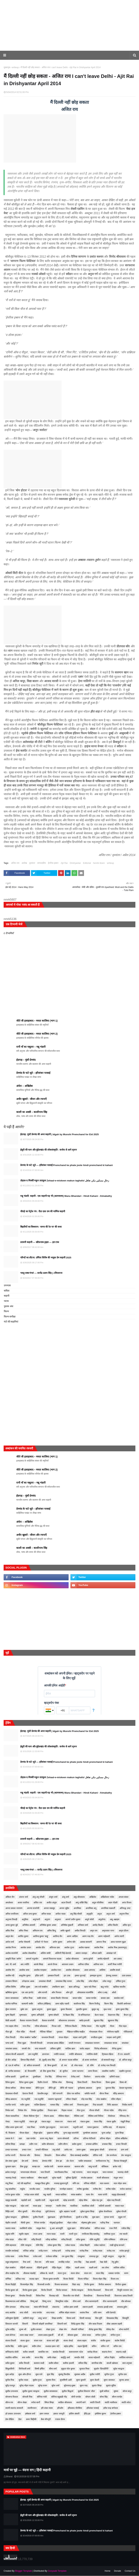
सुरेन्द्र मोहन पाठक (27, 2386)
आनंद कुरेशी (88, 1959)
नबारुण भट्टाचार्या (54, 2099)
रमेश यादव (9, 2239)
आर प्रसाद (117, 1959)
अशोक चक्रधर (84, 1947)
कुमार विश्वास (66, 2009)
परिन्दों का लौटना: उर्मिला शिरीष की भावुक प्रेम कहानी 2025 (45, 1258)
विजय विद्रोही (10, 2284)
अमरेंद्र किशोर (97, 1925)
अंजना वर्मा (23, 1897)
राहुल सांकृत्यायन (11, 2262)
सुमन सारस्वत (109, 2380)
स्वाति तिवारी (95, 2402)
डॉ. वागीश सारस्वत (12, 2071)
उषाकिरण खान (58, 1987)
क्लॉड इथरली (84, 2020)
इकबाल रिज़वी (53, 1976)
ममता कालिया (61, 2195)
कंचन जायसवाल (11, 1998)
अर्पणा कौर (71, 1942)
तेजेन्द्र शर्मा (75, 2077)
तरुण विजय (92, 2071)
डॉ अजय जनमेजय (89, 2060)
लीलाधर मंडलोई (29, 2273)
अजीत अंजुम (52, 1903)
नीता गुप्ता (81, 2110)
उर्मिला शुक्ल (25, 1987)
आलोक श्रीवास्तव (72, 1970)
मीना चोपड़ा (36, 2211)
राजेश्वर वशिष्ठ (51, 2256)
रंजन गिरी (113, 2228)
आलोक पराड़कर (40, 1970)
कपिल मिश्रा (27, 1998)
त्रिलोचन (87, 2077)
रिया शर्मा (26, 2262)
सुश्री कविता (104, 2391)
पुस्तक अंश (8, 1306)
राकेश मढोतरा (99, 2245)
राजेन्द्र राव (111, 2251)
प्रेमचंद (35, 2161)
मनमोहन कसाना (66, 2189)
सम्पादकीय (41, 863)
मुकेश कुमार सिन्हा (87, 2211)
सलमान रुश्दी (39, 2363)
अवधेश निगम (10, 1947)
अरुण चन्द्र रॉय (88, 1936)
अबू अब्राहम (114, 1919)
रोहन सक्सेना (10, 2268)
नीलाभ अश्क (49, 2116)
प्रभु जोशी (56, 2150)
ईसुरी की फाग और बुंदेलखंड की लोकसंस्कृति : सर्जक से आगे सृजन (48, 1150)
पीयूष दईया (37, 2133)
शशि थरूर (97, 2312)
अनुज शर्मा (110, 1914)
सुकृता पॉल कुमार (68, 2369)
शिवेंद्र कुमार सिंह (77, 2324)
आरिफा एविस (83, 1964)
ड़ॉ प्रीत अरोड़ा (10, 2060)
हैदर (20, 2419)
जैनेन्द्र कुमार (116, 2049)
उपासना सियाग (11, 1981)
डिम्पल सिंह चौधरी (28, 2060)
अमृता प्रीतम (123, 1931)
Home (107, 2571)
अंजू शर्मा (65, 1897)
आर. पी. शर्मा (10, 1964)
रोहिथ (68, 2268)
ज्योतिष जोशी (92, 2054)
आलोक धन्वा (24, 1970)
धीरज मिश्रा (104, 2093)
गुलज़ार (59, 2032)
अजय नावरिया (23, 1903)
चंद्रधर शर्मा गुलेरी (79, 2037)
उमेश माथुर (106, 1981)
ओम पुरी (69, 1992)
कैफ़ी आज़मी (10, 2020)
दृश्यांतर (32, 863)
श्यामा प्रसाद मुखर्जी (46, 2335)
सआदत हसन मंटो (52, 2346)
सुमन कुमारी (81, 2380)
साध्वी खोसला (112, 2363)
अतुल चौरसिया (98, 1903)
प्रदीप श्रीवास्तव (48, 2144)
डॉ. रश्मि (90, 2065)
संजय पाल (38, 2341)
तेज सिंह (48, 2077)
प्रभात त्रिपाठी (121, 2144)
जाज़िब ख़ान (70, 2049)
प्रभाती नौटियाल (42, 2150)
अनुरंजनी (36, 1919)
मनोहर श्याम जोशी (31, 2195)
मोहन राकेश (72, 2223)
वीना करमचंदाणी (91, 2301)
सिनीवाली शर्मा (24, 2369)
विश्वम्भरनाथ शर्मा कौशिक (15, 2301)
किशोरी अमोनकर (124, 2004)
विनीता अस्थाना (105, 2284)
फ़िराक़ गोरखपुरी (120, 2161)
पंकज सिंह (98, 2122)
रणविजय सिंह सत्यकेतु (91, 2234)
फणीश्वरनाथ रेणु (102, 2161)
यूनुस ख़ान (71, 2228)
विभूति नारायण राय (124, 2290)
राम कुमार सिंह (67, 2256)
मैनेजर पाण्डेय (39, 2223)
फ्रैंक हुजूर (24, 2166)
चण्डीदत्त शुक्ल (96, 2037)
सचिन (94, 2346)
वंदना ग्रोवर (75, 2273)
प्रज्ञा (20, 2138)
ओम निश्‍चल (56, 1992)
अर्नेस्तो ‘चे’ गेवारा (41, 1942)
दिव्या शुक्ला (110, 2082)
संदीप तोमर (36, 2346)
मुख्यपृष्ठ (7, 67)
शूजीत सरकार (36, 2329)
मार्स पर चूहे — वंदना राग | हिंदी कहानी (27, 2470)
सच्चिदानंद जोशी (11, 2352)
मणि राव (76, 2183)
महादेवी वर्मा (26, 2200)
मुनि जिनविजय (65, 2217)
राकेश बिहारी (85, 2245)
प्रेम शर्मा (25, 2161)
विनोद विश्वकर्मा (94, 2290)
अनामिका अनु (91, 1908)
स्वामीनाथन (32, 2408)
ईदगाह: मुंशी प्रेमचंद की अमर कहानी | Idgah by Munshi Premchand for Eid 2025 (59, 1134)
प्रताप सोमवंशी (63, 2138)
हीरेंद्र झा (87, 2414)
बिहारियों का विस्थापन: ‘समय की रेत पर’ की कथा (41, 1227)
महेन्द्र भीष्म (83, 2200)
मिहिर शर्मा (9, 2211)
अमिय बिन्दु (51, 1931)
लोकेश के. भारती (46, 2273)
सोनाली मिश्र (27, 2397)
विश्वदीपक (88, 2296)
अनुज (99, 1914)
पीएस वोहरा (24, 2133)
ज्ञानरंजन (45, 2054)
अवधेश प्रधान (25, 1947)
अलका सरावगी (86, 1942)
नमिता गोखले (71, 2099)
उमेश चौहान (93, 1981)
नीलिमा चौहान (63, 2116)
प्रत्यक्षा (22, 2144)
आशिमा (102, 1970)
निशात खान (52, 2110)
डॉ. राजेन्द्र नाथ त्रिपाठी (106, 2065)
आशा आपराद (89, 1970)
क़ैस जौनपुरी (46, 2419)
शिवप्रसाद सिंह (112, 2318)
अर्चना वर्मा (9, 1942)
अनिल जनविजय (11, 1914)
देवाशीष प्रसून (42, 2093)
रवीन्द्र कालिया (51, 2239)
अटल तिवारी (66, 1903)
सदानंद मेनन (107, 2352)
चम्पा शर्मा (9, 2043)
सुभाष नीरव (50, 2380)
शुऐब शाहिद (10, 2329)
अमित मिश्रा (23, 1931)
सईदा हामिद (68, 2346)
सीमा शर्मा (53, 2369)
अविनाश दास (54, 1947)
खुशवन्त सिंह (113, 2020)
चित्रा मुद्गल (22, 2043)
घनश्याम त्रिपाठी (48, 2037)
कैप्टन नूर (127, 2015)
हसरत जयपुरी (58, 2414)
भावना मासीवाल (27, 2178)
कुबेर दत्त (23, 2009)
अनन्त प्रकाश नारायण (13, 1908)
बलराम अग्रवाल (64, 2166)
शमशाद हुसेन (122, 2307)
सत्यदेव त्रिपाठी (58, 2352)
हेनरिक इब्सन (53, 863)
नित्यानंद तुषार (82, 2105)
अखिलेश (92, 1897)
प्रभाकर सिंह (106, 2144)
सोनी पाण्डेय (76, 2397)
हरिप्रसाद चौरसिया (75, 2408)
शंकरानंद (55, 2307)
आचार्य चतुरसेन (32, 1959)
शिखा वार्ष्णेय (57, 2318)
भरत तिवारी (45, 2172)
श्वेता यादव (86, 2335)
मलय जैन (89, 2195)
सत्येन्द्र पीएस (92, 2352)
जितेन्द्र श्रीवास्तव (100, 2049)
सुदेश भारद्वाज (118, 2369)
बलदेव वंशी (48, 2166)
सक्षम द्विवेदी (82, 2346)
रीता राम (38, 2262)
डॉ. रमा (64, 2065)
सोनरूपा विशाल (11, 2397)
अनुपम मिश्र (124, 1914)
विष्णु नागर (46, 2301)
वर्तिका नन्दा (20, 2279)
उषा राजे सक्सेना (41, 1987)
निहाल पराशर (67, 2110)
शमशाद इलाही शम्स (105, 2307)
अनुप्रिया (25, 1919)
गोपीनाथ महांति (113, 2032)
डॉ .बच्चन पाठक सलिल (68, 2060)
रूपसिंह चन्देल (64, 2262)
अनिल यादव (46, 1914)
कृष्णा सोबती (54, 2015)
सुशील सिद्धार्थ (67, 2391)
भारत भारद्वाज (92, 2172)
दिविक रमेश (57, 2082)
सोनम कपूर (127, 2391)
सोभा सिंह (103, 2397)
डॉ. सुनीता (64, 2071)
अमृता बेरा (9, 1936)
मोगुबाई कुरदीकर (56, 2223)
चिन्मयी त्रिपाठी (36, 2043)
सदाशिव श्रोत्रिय (11, 2357)
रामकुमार (81, 2256)
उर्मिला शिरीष (10, 1987)
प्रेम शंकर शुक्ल (11, 2161)
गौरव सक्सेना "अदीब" (28, 2037)
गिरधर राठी (56, 2026)
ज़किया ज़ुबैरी (55, 2049)
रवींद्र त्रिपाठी (36, 2239)
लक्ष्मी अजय (79, 2268)
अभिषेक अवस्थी (28, 1925)
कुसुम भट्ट (95, 2009)
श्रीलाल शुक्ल (73, 2335)
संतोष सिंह (9, 2346)
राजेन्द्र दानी (56, 2251)
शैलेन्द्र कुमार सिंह (95, 2329)
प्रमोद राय (68, 2150)
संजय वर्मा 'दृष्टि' (53, 2341)
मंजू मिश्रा (9, 2183)
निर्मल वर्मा (9, 2110)
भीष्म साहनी (42, 2178)
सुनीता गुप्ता (109, 2374)
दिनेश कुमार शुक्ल (26, 2082)
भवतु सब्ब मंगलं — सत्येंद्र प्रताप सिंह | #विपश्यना (41, 1273)
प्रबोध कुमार (76, 2144)
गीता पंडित (20, 2032)
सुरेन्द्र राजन (42, 2386)
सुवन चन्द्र (83, 2386)
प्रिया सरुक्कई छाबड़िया (79, 2155)
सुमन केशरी (94, 2380)
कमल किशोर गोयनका (59, 1998)
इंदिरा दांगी (39, 1976)
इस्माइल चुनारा (96, 1976)
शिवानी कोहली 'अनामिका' (42, 2324)
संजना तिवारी (10, 2341)
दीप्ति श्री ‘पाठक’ (66, 2088)
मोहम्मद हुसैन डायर (88, 2223)
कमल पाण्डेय (91, 1998)
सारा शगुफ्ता (127, 2363)
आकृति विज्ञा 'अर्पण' (13, 1959)
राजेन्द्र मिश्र (84, 2251)
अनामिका (77, 1908)
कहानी (6, 1296)
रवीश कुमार (80, 2239)
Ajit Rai (64, 863)
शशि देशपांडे (110, 2312)
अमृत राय (93, 1931)
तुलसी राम (24, 2077)
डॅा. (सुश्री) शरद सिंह (47, 2060)
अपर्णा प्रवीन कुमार (72, 1919)
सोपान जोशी (90, 2397)
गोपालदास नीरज (95, 2032)
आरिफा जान (98, 1964)
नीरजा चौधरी (94, 2110)
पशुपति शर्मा (78, 2127)
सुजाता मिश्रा (84, 2369)
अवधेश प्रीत (40, 1947)
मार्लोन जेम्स (61, 2206)
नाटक (6, 1301)
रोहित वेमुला (56, 2268)
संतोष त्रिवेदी (120, 2341)
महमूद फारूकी (11, 2200)
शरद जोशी (24, 2312)
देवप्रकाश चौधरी (11, 2093)
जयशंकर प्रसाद (11, 2049)
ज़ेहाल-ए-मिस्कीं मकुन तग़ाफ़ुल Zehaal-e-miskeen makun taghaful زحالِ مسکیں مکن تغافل (64, 1181)
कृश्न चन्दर (107, 2009)
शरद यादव (50, 2312)
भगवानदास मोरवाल (28, 2172)
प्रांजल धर (112, 2150)
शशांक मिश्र (84, 2312)
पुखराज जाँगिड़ (53, 2133)
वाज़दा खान (34, 2279)
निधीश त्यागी (127, 2105)
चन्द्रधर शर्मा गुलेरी (114, 2037)
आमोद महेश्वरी (103, 1959)
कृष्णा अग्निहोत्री (37, 2015)
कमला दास (105, 1998)
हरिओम (60, 2408)
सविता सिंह (82, 2363)
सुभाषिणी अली (65, 2380)
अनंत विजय (126, 1903)
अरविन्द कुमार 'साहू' (40, 1936)
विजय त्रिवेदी (68, 2279)
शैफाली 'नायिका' (77, 2329)
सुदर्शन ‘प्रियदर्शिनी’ (101, 2369)
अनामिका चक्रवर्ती (108, 1908)
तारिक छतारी (10, 2077)
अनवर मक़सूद (49, 1908)
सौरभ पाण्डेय (117, 2397)
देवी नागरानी (57, 2093)
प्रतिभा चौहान (105, 2138)
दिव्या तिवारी (82, 2082)
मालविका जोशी (88, 2206)
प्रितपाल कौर (25, 2155)
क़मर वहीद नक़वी (62, 2004)
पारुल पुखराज (92, 2127)
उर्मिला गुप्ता (120, 1981)
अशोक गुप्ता (69, 1947)
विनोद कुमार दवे (11, 2290)
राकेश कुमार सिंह (54, 2245)
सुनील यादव (23, 2380)
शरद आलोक (10, 2312)
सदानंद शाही (121, 2352)
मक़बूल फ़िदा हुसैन (42, 2183)
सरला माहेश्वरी (94, 2357)
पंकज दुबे (33, 2122)
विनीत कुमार (89, 2284)
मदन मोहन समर (120, 2183)
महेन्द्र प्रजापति (68, 2200)
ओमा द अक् (102, 1992)
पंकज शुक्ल (84, 2122)
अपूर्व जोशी (89, 1919)
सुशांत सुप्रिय (111, 2386)
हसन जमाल (44, 2414)
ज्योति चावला (59, 2054)
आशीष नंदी (9, 1976)
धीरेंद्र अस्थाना (118, 2093)
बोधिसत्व (105, 2166)
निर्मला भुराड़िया (37, 2110)
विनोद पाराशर (61, 2290)
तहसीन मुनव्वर (125, 2071)
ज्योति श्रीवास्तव (75, 2054)
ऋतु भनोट (105, 1987)
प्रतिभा (76, 2138)
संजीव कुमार (105, 2341)
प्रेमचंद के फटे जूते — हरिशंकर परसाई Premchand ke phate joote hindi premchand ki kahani (66, 1165)
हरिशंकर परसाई (93, 2408)
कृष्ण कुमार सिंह (122, 2009)
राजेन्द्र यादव (97, 2251)
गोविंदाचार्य (128, 2032)
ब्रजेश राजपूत (10, 2172)
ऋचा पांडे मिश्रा (90, 1987)
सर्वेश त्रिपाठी (24, 2363)
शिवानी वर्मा (62, 2324)
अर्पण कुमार (57, 1942)
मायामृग (49, 2206)
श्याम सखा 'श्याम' (26, 2335)
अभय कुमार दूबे (11, 1925)
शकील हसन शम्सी (71, 2307)
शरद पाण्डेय (37, 2312)
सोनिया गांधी (42, 2397)
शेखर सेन (63, 2329)
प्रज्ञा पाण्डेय (30, 2138)
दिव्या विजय (96, 2082)
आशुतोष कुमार (24, 1976)
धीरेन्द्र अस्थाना (11, 2099)
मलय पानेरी (102, 2195)
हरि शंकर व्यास (47, 2408)
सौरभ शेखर (22, 2402)
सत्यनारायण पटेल (76, 2352)
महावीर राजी (40, 2200)
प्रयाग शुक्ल (81, 2150)
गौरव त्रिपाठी (10, 2037)
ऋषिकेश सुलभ (11, 1992)
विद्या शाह (76, 2284)
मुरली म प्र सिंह (82, 2217)
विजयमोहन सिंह (26, 2284)
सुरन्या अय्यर (124, 2380)
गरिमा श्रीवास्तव (41, 2026)
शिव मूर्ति (98, 2318)
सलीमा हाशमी (68, 2363)
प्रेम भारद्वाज (126, 2155)
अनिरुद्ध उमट (125, 1908)
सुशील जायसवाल (50, 2391)
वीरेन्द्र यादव (24, 2307)
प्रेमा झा (59, 2161)
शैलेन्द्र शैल (110, 2329)
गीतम (112, 2026)
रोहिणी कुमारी (42, 2268)
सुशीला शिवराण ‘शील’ (86, 2391)
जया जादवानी (40, 2049)
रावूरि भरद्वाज (108, 2256)
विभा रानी (109, 2290)
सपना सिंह (39, 2357)
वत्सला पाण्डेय (113, 2273)
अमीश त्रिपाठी (80, 1931)
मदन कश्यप (104, 2183)
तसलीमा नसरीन (108, 2071)
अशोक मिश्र (98, 1947)
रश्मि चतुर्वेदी (94, 2239)
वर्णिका (8, 2279)
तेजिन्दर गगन (61, 2077)
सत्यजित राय (43, 2352)
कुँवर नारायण (10, 2009)
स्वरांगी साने (81, 2402)
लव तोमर (105, 2268)
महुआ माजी (54, 2200)
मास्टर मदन (119, 2206)
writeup (15, 67)
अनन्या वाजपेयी (33, 1908)
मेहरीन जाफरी (10, 2223)
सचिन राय (117, 2346)
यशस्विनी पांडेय (26, 2228)
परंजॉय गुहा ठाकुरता (47, 2127)
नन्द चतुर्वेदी (38, 2099)
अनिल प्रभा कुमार (30, 1914)
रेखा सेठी (103, 2262)
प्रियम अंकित (61, 2155)
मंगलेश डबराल (86, 2178)
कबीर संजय (41, 1998)
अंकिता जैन (9, 1897)
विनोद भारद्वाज (77, 2290)
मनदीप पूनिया (49, 2189)
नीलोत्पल (111, 2116)
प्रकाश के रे (9, 2138)
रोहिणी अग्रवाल (26, 2268)
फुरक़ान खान (10, 2166)
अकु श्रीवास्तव (79, 1897)
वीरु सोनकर (126, 2301)
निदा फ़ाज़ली (98, 2105)
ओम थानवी (42, 1992)
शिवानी (25, 2324)
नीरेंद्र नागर (122, 2110)
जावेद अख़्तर (85, 2049)
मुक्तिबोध (24, 2217)
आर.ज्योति (24, 1964)
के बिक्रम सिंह (68, 2015)
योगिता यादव (99, 2228)
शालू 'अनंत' (42, 2318)
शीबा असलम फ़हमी (114, 2324)
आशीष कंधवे (115, 1970)
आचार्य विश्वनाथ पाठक (52, 1959)
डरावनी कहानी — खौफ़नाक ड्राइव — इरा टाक (39, 1242)
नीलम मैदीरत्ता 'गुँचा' (31, 2116)
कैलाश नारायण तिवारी (28, 2020)
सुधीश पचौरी (95, 2374)
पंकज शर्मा (71, 2122)
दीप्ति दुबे (52, 2088)
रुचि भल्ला (50, 2262)
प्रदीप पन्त (33, 2144)
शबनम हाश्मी (88, 2307)
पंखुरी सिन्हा (125, 2122)
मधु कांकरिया (10, 2189)
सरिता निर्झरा (109, 2357)
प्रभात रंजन (26, 2150)
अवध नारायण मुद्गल (118, 1942)
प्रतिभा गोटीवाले (89, 2138)
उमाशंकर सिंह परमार (64, 1981)
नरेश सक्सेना (101, 2099)
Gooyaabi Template (57, 2571)
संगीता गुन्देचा (100, 2335)
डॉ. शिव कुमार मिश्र (47, 2071)
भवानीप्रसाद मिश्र (61, 2172)
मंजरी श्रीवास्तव (103, 2178)
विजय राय (115, 2279)
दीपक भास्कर (25, 2088)
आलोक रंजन (56, 1970)
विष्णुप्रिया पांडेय (62, 2301)
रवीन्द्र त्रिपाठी (66, 2239)
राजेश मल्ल (9, 2256)
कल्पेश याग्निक (11, 2004)
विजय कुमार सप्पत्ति (51, 2279)
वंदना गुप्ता (62, 2273)
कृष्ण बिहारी (10, 2015)
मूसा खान (96, 2217)
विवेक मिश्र (40, 2296)
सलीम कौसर (53, 2363)
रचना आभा (37, 2234)
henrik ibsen (99, 863)
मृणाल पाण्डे (108, 2217)
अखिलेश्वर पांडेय (107, 1897)
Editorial (87, 863)
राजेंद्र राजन (43, 2251)
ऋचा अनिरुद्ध (74, 1987)
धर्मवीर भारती (90, 2093)
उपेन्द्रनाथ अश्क (28, 1981)
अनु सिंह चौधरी (76, 1914)
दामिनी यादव (114, 2077)
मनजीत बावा (35, 2189)
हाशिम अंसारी (74, 2414)
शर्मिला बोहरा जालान (67, 2312)
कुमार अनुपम (37, 2009)
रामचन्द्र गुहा (93, 2256)
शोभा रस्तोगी (124, 2329)
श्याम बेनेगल (10, 2335)
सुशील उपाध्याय (11, 2391)
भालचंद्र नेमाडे (10, 2178)
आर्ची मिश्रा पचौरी (115, 1964)
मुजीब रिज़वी (38, 2217)
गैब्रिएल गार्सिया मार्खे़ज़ (76, 2032)
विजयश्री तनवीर (43, 2284)
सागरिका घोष (97, 2363)
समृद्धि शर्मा (65, 2357)
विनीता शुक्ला (120, 2284)
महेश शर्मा (24, 2206)
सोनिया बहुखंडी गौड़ (59, 2397)
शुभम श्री (22, 2329)
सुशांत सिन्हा (96, 2386)
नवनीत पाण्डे (10, 2105)
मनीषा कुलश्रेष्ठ (82, 2189)
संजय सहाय (82, 2341)
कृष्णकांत (23, 2015)
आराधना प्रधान (67, 1964)
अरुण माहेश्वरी (104, 1936)
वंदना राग (88, 2273)
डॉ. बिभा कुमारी (51, 2065)
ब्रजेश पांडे (117, 2166)
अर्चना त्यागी (119, 1936)
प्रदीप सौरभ (63, 2144)
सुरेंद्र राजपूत (10, 2386)
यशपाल (117, 2223)
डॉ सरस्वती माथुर (108, 2060)
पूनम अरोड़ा (106, 2133)
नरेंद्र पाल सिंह (86, 2099)
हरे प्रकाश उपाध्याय (13, 2414)
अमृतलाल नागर (108, 1931)
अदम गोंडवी (112, 1903)
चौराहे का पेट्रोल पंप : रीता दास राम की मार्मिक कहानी (42, 1211)
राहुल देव (121, 2256)
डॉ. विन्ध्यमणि (30, 2071)
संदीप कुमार (22, 2346)
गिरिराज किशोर (71, 2026)
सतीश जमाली (28, 2352)
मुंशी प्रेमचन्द (50, 2211)
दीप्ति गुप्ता (39, 2088)
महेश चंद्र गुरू (97, 2200)
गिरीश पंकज (86, 2026)
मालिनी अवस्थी (105, 2206)
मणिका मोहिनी (89, 2183)
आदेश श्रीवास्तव (72, 1959)
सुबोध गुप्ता (37, 2380)
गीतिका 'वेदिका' (46, 2032)
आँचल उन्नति (97, 1953)
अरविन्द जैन (57, 1936)
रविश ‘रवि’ (22, 2239)
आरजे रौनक (52, 1964)
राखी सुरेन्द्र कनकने (117, 2245)
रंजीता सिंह (125, 2228)
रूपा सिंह (77, 2262)
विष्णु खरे (34, 2301)
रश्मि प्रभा (123, 2239)
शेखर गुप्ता (50, 2329)
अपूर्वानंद (101, 1919)
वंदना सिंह (100, 2273)
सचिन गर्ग (105, 2346)
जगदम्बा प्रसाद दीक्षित (55, 2043)
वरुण (126, 2273)
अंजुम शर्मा (53, 1897)
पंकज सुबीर (111, 2122)
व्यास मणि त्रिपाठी (41, 2307)
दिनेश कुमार (10, 2082)
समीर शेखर (51, 2357)
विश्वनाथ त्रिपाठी (103, 2296)
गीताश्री (32, 2032)
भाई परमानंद (77, 2172)
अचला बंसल (123, 1897)
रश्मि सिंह (39, 2245)
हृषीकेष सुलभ (100, 2414)
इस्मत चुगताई (80, 1976)
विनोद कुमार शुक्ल (30, 2290)
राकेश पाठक (70, 2245)
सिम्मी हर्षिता (39, 2369)
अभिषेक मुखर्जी (67, 1925)
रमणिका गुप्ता (109, 2234)
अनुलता (58, 1919)
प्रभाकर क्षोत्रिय (92, 2144)
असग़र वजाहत (81, 1953)
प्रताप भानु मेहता (46, 2138)
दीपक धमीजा (10, 2088)
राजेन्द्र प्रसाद (70, 2251)
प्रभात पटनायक (11, 2150)
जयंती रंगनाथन (75, 2043)
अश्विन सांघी (45, 1953)
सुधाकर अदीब (79, 2374)
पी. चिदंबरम (10, 2133)
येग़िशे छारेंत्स (85, 2228)
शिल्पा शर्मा (71, 2318)
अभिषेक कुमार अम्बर (48, 1925)
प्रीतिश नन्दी (97, 2155)
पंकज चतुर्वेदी (19, 2122)
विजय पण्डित (83, 2279)
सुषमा (116, 2391)
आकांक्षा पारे (111, 1953)
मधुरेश (22, 2189)
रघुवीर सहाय (24, 2234)
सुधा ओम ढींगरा (24, 2374)
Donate (117, 2571)
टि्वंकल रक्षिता (107, 2054)
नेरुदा (7, 2122)
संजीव (93, 2341)
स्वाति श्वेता (126, 2402)
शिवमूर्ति (125, 2318)
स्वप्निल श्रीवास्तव (65, 2402)
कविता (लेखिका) (44, 2004)
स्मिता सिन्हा (49, 2402)
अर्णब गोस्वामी (24, 1942)
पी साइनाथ (120, 2127)
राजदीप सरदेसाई (11, 2251)
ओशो (114, 1992)
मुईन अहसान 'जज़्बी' (67, 2211)
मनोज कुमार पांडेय (12, 2195)
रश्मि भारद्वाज (26, 2245)
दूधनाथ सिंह (110, 2088)
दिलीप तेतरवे (43, 2082)
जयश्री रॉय (26, 2049)
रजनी (62, 2234)
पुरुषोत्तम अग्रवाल (90, 2133)
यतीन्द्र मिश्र (104, 2223)
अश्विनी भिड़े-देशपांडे (63, 1953)
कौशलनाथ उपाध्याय (67, 2020)
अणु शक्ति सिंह (81, 1903)
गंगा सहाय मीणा (11, 2026)
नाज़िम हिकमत (40, 2105)
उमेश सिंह (80, 1981)
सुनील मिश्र (9, 2380)
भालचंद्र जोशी (122, 2172)
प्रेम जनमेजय (112, 2155)
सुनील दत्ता (122, 2374)
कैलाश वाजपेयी (48, 2020)
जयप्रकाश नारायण (92, 2043)
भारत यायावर (107, 2172)
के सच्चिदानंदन (84, 2015)
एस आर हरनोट (27, 1992)
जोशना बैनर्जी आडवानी (14, 2054)
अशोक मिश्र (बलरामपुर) (117, 1947)
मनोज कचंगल (125, 2189)
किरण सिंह (108, 2004)
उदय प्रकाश (126, 1976)
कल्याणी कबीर (27, 2004)
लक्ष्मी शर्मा (93, 2268)
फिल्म (6, 1311)
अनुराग (47, 1919)
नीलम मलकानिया (12, 2116)
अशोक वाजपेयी (11, 1953)
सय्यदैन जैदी (79, 2357)
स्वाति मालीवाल (111, 2402)
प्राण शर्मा (124, 2150)
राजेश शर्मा (37, 2256)
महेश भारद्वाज (10, 2206)
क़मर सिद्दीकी (31, 2419)
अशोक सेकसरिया (29, 1953)
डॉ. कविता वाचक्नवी (32, 2065)
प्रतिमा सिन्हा (10, 2144)
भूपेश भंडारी (56, 2178)
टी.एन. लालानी (124, 2054)
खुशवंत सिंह (98, 2020)
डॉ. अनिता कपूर (125, 2060)
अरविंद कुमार (23, 1936)
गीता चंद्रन (123, 2026)
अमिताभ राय (38, 1931)
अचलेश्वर (9, 1903)
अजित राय (15, 863)
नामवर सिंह (54, 2105)
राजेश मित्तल (23, 2256)
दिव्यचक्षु (69, 2082)
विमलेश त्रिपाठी (25, 2296)
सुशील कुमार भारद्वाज (30, 2391)
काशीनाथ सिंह (79, 2004)
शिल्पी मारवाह (85, 2318)
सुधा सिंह (50, 2374)
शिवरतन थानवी (11, 2324)
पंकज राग (59, 2122)
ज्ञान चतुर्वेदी (33, 2054)
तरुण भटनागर (77, 2071)
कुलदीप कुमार (81, 2009)
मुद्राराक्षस (51, 2217)
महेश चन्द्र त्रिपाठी (114, 2200)
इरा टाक (67, 1976)
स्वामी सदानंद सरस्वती (14, 2408)
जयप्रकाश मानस (110, 2043)
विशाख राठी (54, 2296)
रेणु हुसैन (115, 2262)
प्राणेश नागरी (10, 2155)
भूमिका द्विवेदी (71, 2178)
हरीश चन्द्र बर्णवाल (110, 2408)
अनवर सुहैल (64, 1908)
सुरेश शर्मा (55, 2386)
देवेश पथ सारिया (73, 2093)
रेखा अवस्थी (90, 2262)
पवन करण (64, 2127)
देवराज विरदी (27, 2093)
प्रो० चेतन (70, 2161)
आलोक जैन (10, 1970)
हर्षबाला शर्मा (30, 2414)
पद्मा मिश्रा (31, 2127)
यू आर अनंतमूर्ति (56, 2228)
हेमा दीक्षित (9, 2419)
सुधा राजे (38, 2374)
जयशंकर (125, 2043)
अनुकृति (89, 1914)
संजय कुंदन (24, 2341)
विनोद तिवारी (46, 2290)
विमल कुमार (10, 2296)
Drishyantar (75, 863)
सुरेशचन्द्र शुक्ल (69, 2386)
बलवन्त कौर (79, 2166)
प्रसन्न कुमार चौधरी (97, 2150)
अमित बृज (127, 1925)
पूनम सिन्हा (119, 2133)
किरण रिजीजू (94, 2004)
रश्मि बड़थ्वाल (10, 2245)
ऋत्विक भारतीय (119, 1987)
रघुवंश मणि (9, 2234)
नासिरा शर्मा (68, 2105)
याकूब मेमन (40, 2228)
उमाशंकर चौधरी (45, 1981)
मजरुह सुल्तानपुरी (61, 2183)
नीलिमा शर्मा (78, 2116)
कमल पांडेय (77, 1998)
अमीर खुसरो (65, 1931)
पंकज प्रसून (45, 2122)
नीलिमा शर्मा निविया (96, 2116)
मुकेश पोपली (121, 2211)
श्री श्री (60, 2335)
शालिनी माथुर (28, 2318)
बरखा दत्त (36, 2166)
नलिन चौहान (116, 2099)
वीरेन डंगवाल (10, 2307)
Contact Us (130, 2571)
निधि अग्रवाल (112, 2105)
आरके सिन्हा (38, 1964)
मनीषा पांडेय (110, 2189)
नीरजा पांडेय (108, 2110)
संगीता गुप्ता (115, 2335)
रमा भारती (123, 2234)
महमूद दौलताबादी (118, 2195)
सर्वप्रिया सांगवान (125, 2357)
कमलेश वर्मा (118, 1998)
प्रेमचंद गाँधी (46, 2161)
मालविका (73, 2206)
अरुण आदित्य (72, 1936)
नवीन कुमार (24, 2105)
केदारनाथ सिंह (113, 2015)
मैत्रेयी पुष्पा (25, 2223)
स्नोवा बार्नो (35, 2402)
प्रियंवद (37, 2155)
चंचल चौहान (63, 2037)
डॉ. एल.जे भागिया (12, 2065)
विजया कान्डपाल (61, 2284)
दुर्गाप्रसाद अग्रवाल (85, 2088)
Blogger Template (23, 2571)
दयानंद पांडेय (100, 2077)
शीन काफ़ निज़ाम (95, 2324)
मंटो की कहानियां (11, 1322)
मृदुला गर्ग (122, 2217)
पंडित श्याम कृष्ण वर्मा (13, 2127)
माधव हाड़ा (37, 2206)
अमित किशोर (113, 1925)
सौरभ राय (9, 2402)
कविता (6, 1291)
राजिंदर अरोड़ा (28, 2251)
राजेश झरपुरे (124, 2251)
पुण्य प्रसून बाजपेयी (71, 2133)
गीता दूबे (8, 2032)
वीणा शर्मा (77, 2301)
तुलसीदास (37, 2077)
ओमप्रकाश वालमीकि (85, 1992)
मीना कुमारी (22, 2211)
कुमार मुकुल (51, 2009)
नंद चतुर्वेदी (25, 2099)
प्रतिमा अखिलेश (121, 2138)
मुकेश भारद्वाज (11, 2217)
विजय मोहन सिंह (99, 2279)
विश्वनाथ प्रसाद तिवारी (123, 2296)
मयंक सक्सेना (76, 2195)
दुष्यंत (98, 2088)
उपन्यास (7, 1285)
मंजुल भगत (118, 2178)
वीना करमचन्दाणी (110, 2301)
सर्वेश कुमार (9, 2363)
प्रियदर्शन (48, 2155)
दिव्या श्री (123, 2082)
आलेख (24, 863)
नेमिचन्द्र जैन (124, 2116)
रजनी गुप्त (73, 2234)
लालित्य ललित (119, 2268)
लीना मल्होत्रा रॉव (12, 2273)
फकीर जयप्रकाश (84, 2161)
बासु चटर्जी (93, 2166)
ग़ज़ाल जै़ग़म (60, 2419)
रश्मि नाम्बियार (109, 2239)
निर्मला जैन (22, 2110)
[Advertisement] (69, 25)
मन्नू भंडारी (47, 2195)
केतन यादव (99, 2015)
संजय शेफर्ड (68, 2341)
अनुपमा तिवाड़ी (11, 1919)
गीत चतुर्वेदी (100, 2026)
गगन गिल (26, 2026)
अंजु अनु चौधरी (38, 1897)
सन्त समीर (26, 2357)
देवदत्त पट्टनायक (125, 2088)
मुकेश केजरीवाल (105, 2211)
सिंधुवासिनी (9, 2369)
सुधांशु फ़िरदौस (64, 2374)
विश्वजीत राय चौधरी (71, 2296)
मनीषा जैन (97, 2189)
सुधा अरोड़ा (9, 2374)
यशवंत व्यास (10, 2228)
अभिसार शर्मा (83, 1925)
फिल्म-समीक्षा (9, 1316)
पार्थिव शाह (107, 2127)
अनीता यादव (60, 1914)
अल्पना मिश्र (101, 1942)
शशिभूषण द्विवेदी (11, 2318)
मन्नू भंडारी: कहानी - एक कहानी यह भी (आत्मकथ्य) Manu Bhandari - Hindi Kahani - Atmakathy (66, 1196)
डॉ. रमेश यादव (77, 2065)
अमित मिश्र (9, 1931)
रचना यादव (51, 2234)
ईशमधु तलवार (111, 1976)
